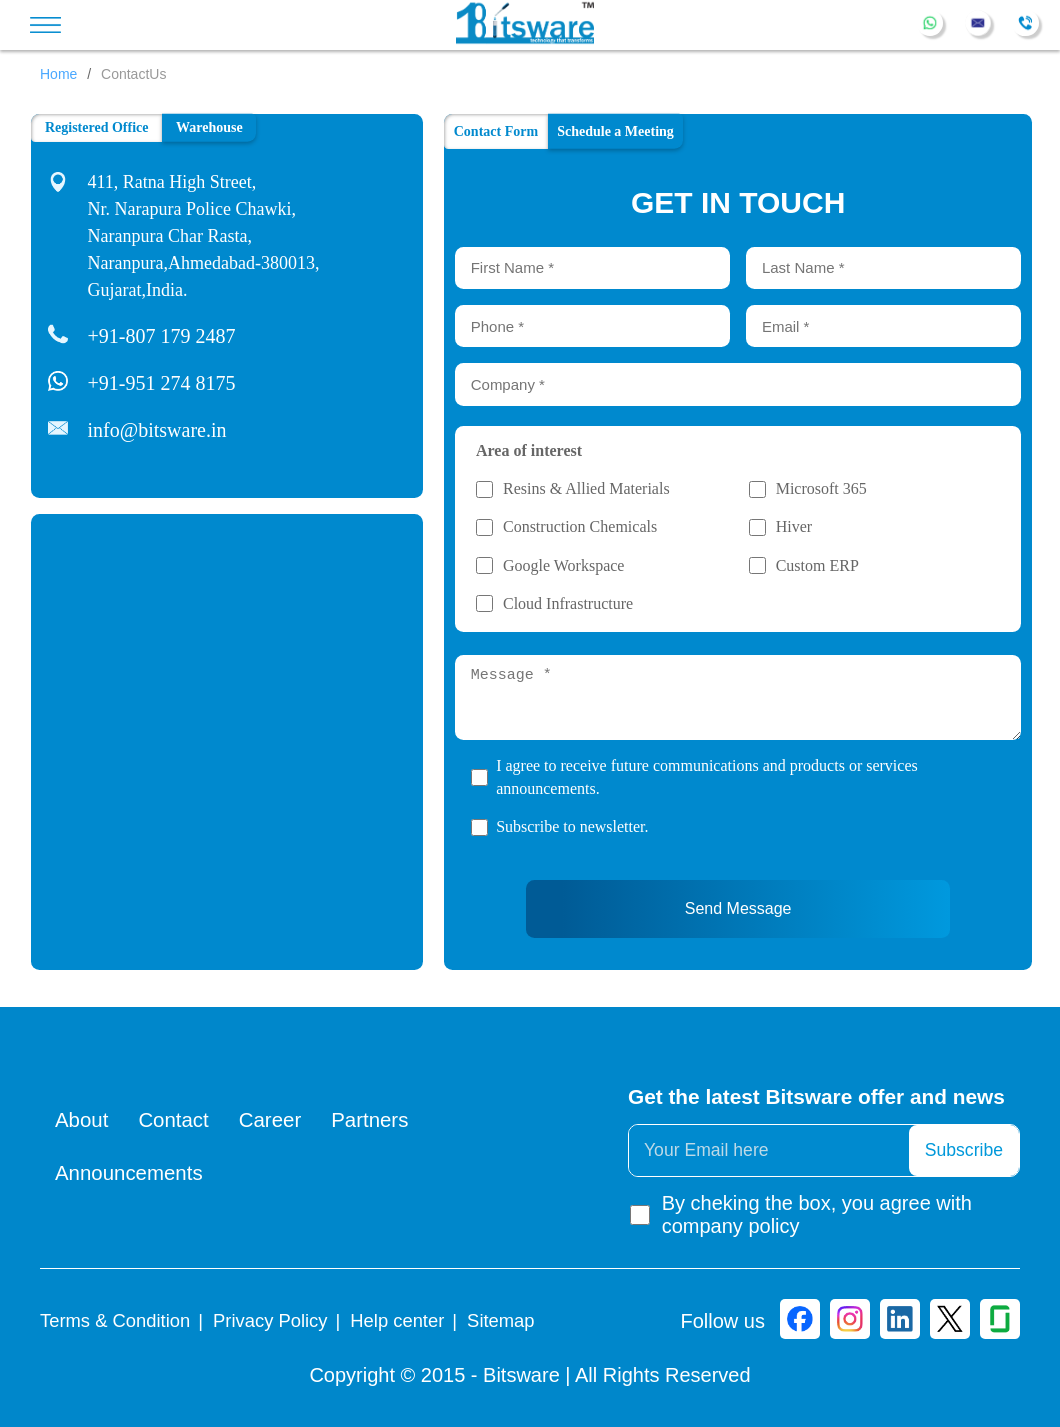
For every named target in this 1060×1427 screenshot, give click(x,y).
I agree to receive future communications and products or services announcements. (707, 776)
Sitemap (500, 1320)
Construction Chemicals (580, 527)
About (82, 1119)
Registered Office (97, 127)
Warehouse (209, 126)
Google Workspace (564, 566)
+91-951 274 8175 (162, 383)
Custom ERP (817, 566)
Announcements (130, 1173)
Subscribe (964, 1150)
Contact (175, 1119)
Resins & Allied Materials (586, 489)
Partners (374, 1119)
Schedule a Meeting (615, 130)
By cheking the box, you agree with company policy (800, 1214)
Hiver (794, 527)
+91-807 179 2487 (162, 336)
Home (58, 74)
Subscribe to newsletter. (572, 826)
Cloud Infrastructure (568, 604)
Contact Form (496, 131)
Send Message (738, 908)
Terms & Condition (115, 1320)
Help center (397, 1320)
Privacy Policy (270, 1320)
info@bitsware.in (157, 430)
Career (273, 1119)
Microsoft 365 (821, 489)
